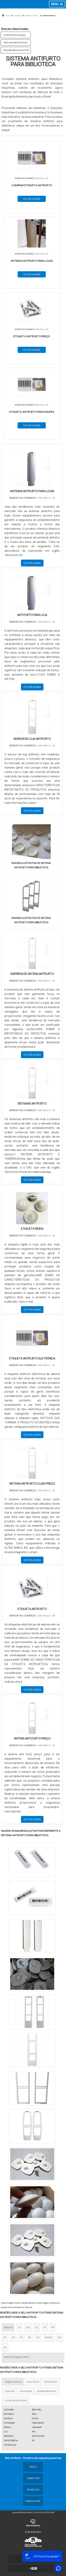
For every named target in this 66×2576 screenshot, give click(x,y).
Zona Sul (9, 2391)
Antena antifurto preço (15, 34)
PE (21, 2337)
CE (38, 2337)
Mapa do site (33, 2501)
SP (44, 2327)
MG (28, 2327)
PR (53, 2327)
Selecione (8, 2327)
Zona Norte (33, 2381)
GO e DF (48, 2337)
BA (29, 2337)
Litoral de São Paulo (16, 2400)
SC (5, 2337)
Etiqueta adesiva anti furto (16, 50)
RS (13, 2337)
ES (36, 2327)
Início (33, 2466)
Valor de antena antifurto (15, 42)
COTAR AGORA (31, 198)
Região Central (13, 2381)
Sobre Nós (33, 2478)
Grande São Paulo (46, 2391)
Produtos (33, 2489)
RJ (19, 2327)
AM (59, 2337)
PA (5, 2347)
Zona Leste (25, 2391)
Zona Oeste (50, 2381)
